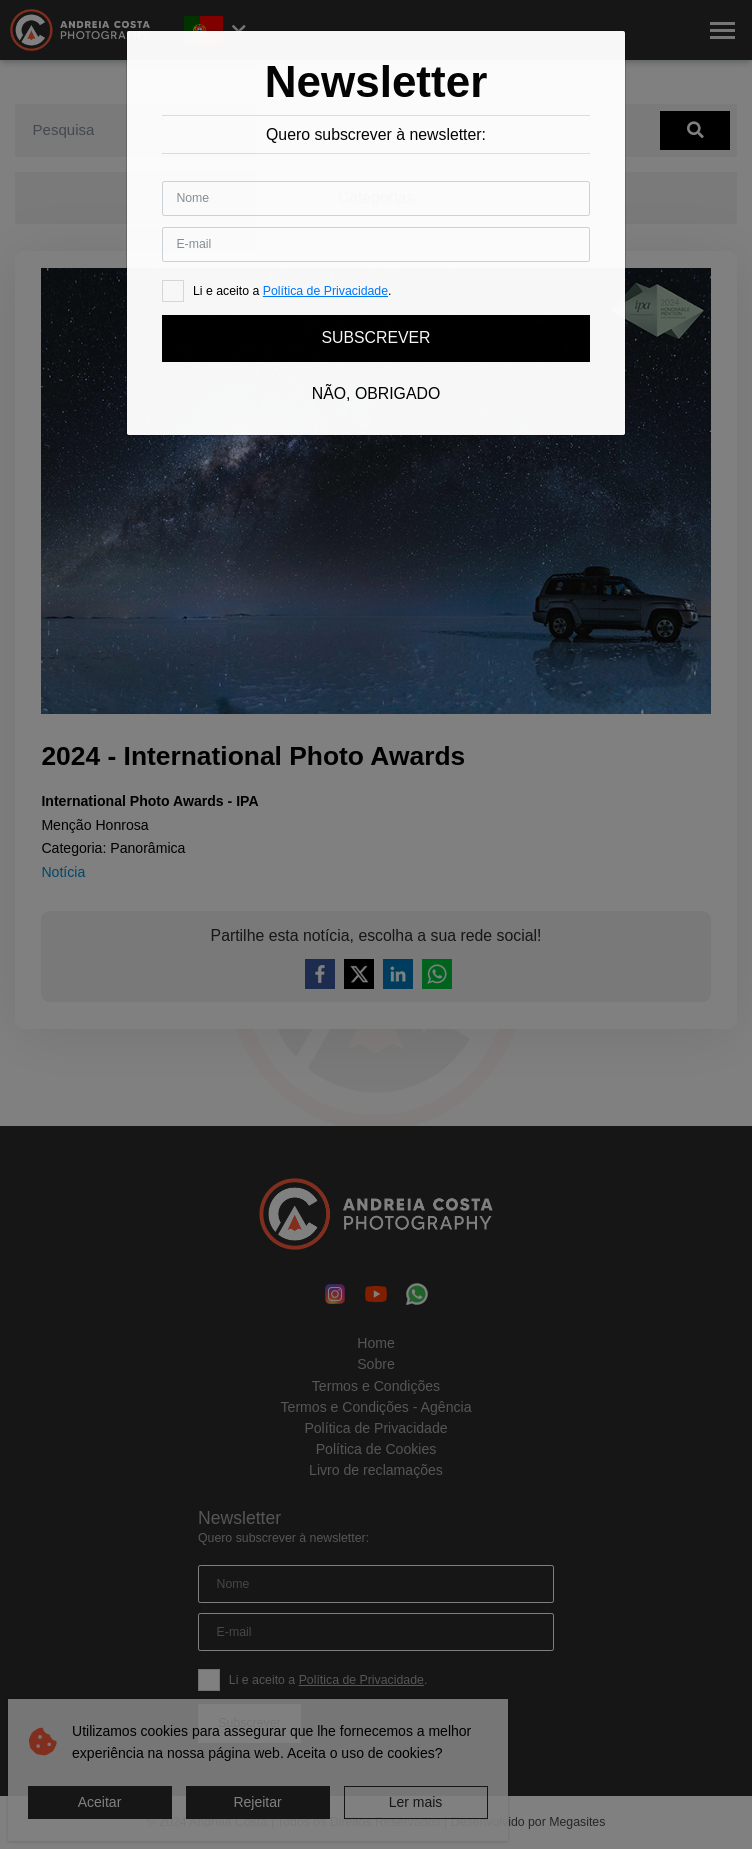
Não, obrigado (376, 393)
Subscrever (375, 337)
